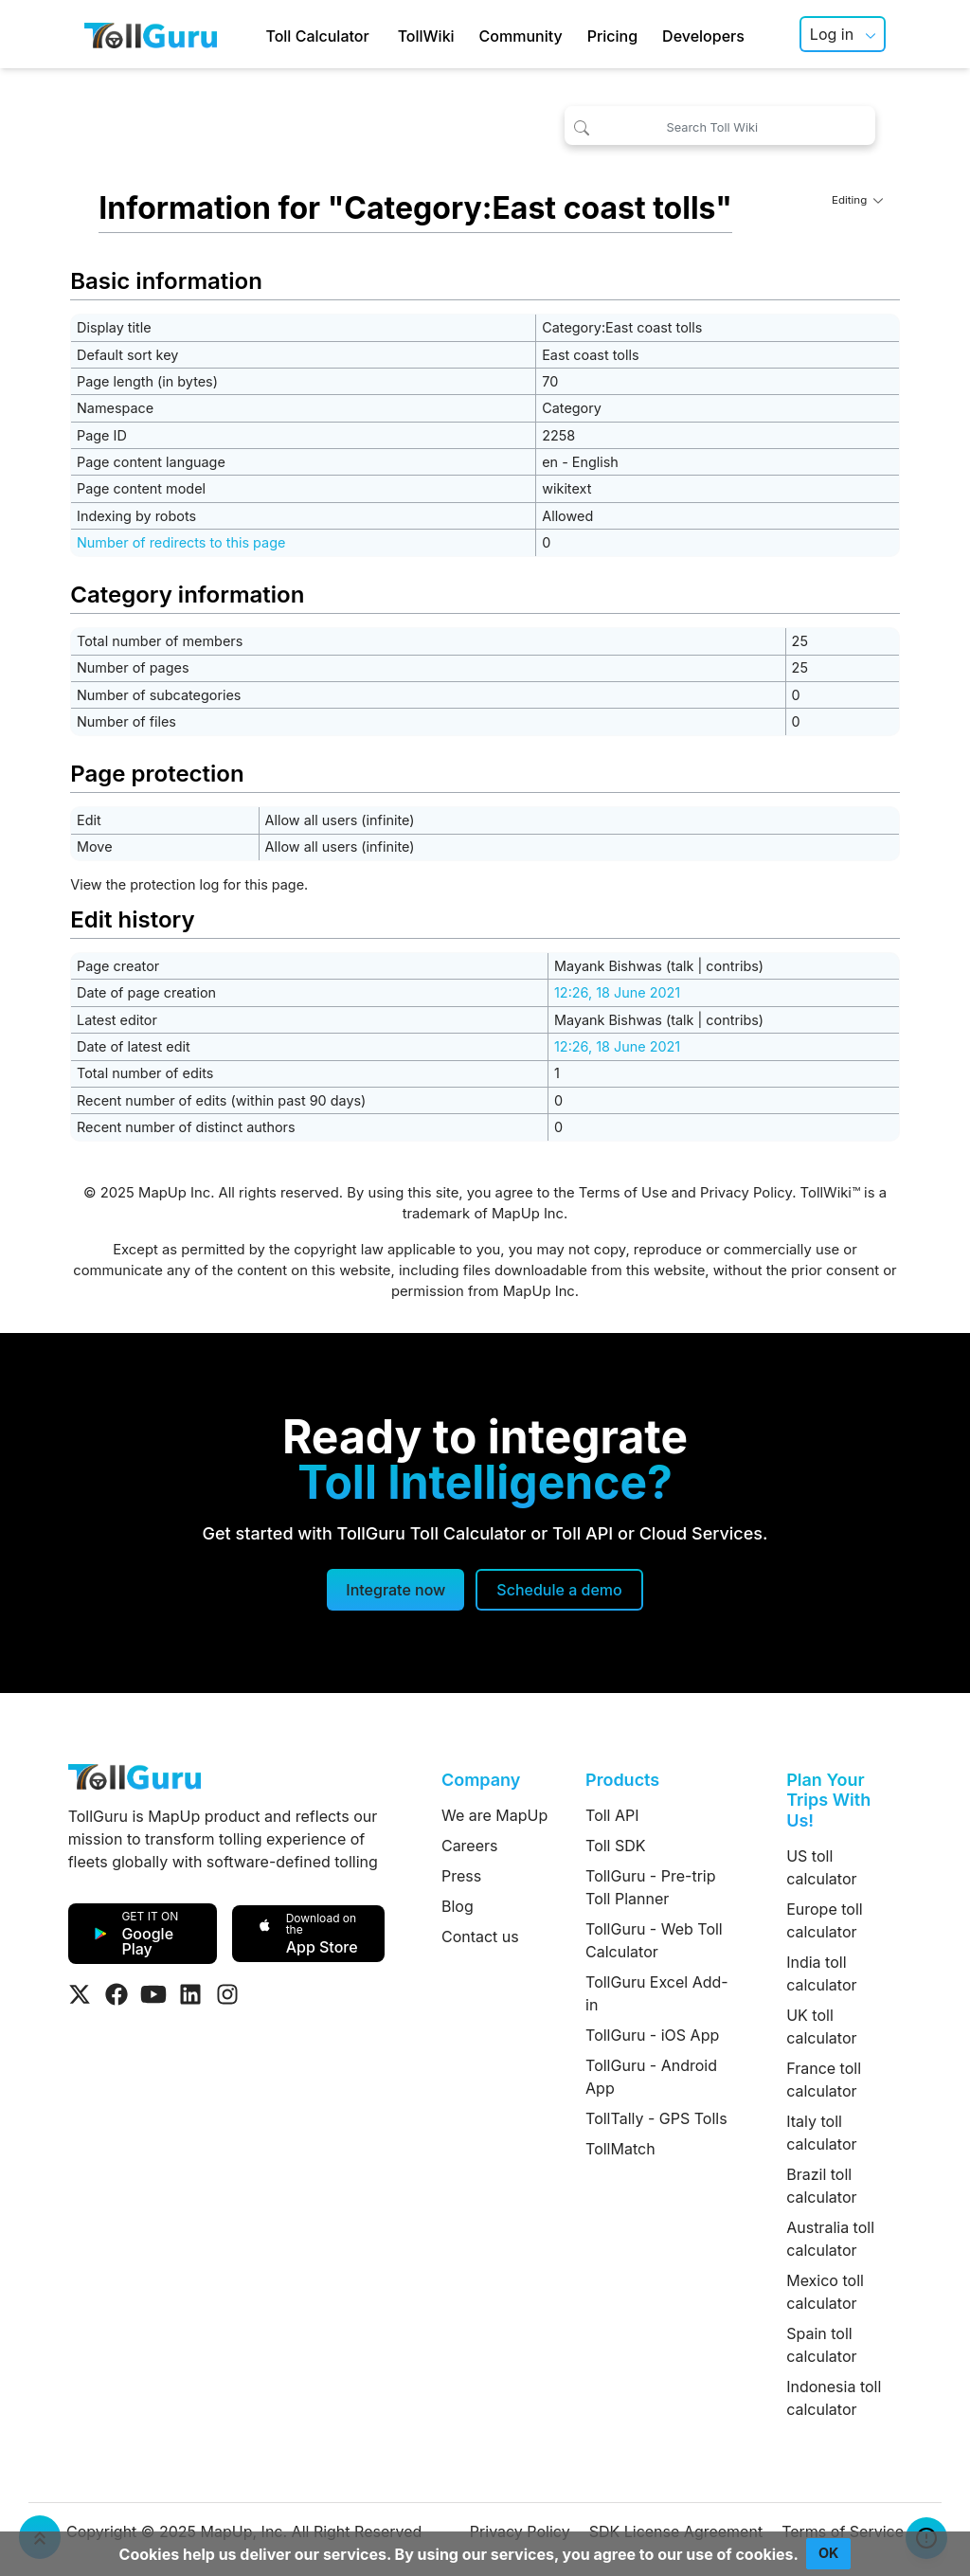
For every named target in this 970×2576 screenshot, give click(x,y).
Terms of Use (623, 1192)
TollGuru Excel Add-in (656, 1993)
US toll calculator (821, 1867)
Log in (831, 34)
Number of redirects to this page (181, 542)
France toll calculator (823, 2079)
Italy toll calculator (821, 2132)
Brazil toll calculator (821, 2186)
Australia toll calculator (830, 2239)
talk (682, 966)
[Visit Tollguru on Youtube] (153, 1994)
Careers (469, 1845)
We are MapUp (494, 1815)
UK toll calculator (821, 2026)
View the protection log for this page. (189, 884)
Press (461, 1875)
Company (480, 1780)
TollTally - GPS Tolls (656, 2118)
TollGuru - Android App (651, 2077)
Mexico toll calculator (825, 2292)
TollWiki (426, 36)
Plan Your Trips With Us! (828, 1800)
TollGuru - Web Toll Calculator (654, 1940)
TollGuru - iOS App (652, 2035)
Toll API (611, 1815)
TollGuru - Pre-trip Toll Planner (650, 1887)
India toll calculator (821, 1973)
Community (521, 36)
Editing (857, 200)
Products (622, 1780)
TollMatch (620, 2148)
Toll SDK (615, 1845)
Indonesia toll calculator (833, 2398)
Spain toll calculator (821, 2345)
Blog (457, 1906)
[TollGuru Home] (150, 34)
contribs (732, 966)
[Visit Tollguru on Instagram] (227, 1994)
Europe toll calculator (824, 1920)
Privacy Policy (746, 1192)
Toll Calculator (316, 36)
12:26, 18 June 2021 (617, 992)
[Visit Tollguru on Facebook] (116, 1994)
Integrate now (395, 1589)
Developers (703, 36)
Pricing (612, 36)
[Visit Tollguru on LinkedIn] (190, 1994)
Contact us (480, 1936)
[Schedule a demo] (559, 1590)
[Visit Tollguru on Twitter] (79, 1994)
